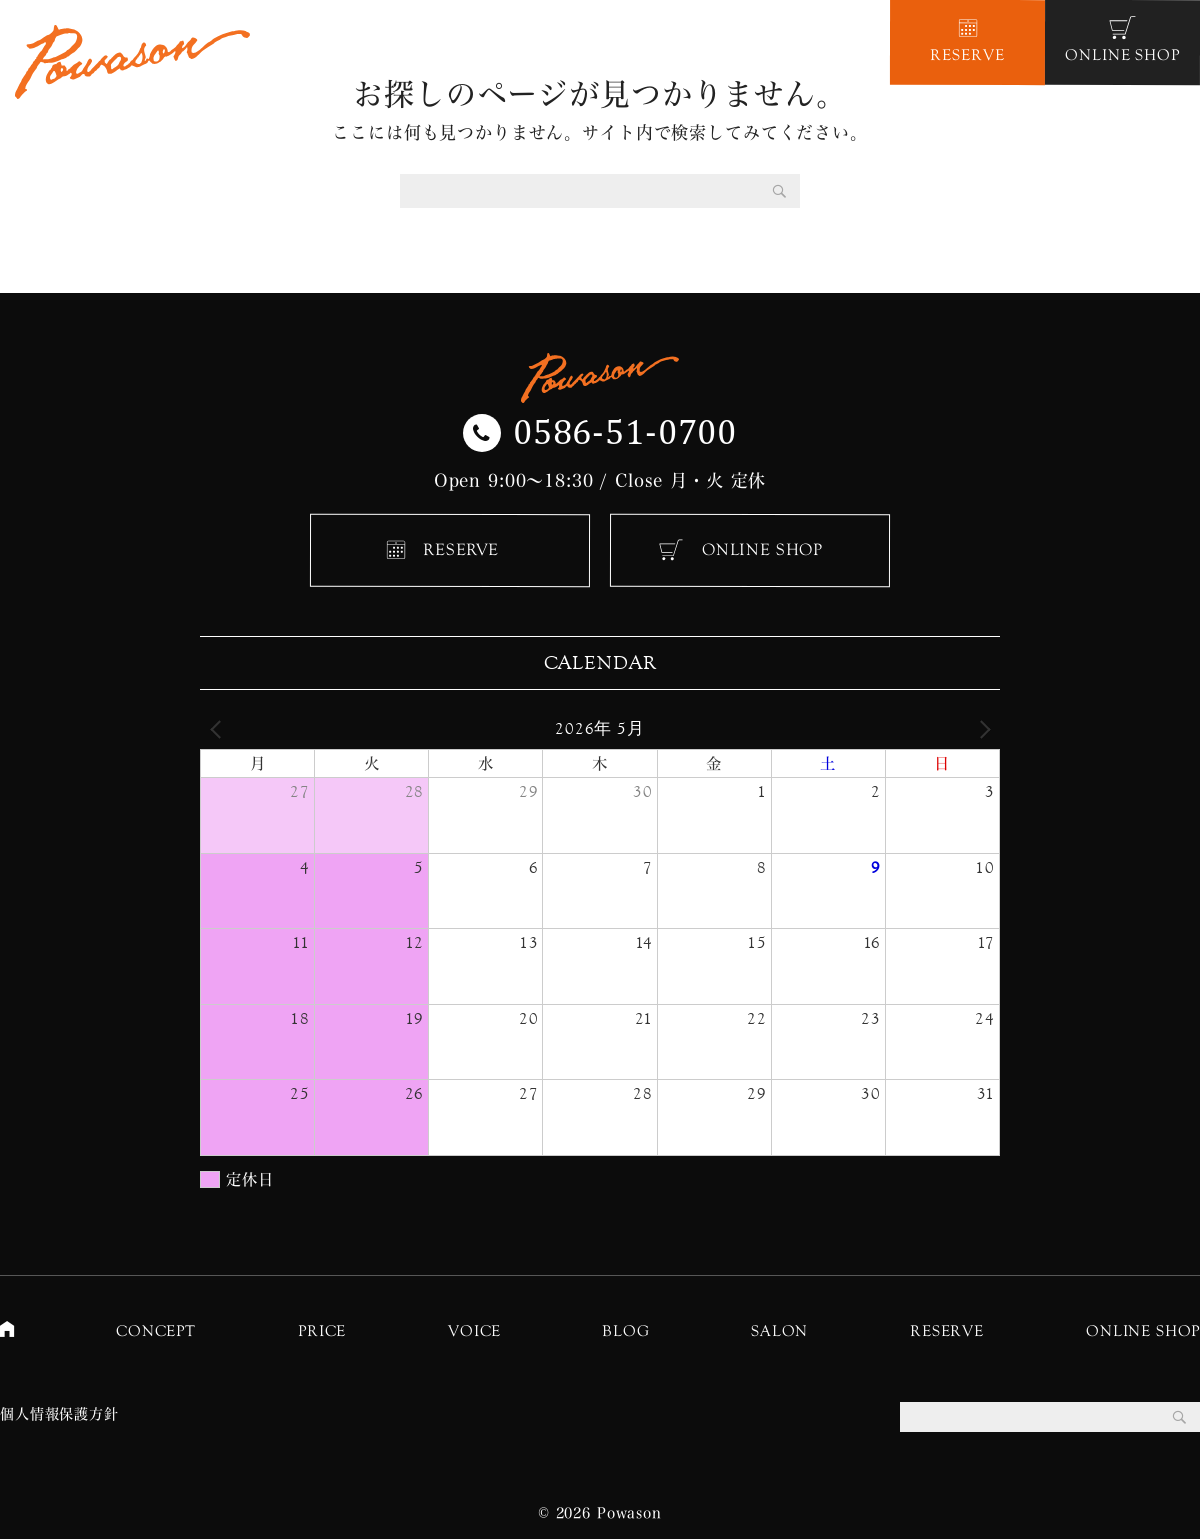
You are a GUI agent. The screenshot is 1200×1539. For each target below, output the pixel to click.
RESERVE (461, 549)
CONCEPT (156, 1330)
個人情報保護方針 (59, 1414)
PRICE (322, 1330)
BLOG (625, 1330)
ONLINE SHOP (762, 549)
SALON (779, 1330)
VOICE (474, 1330)
